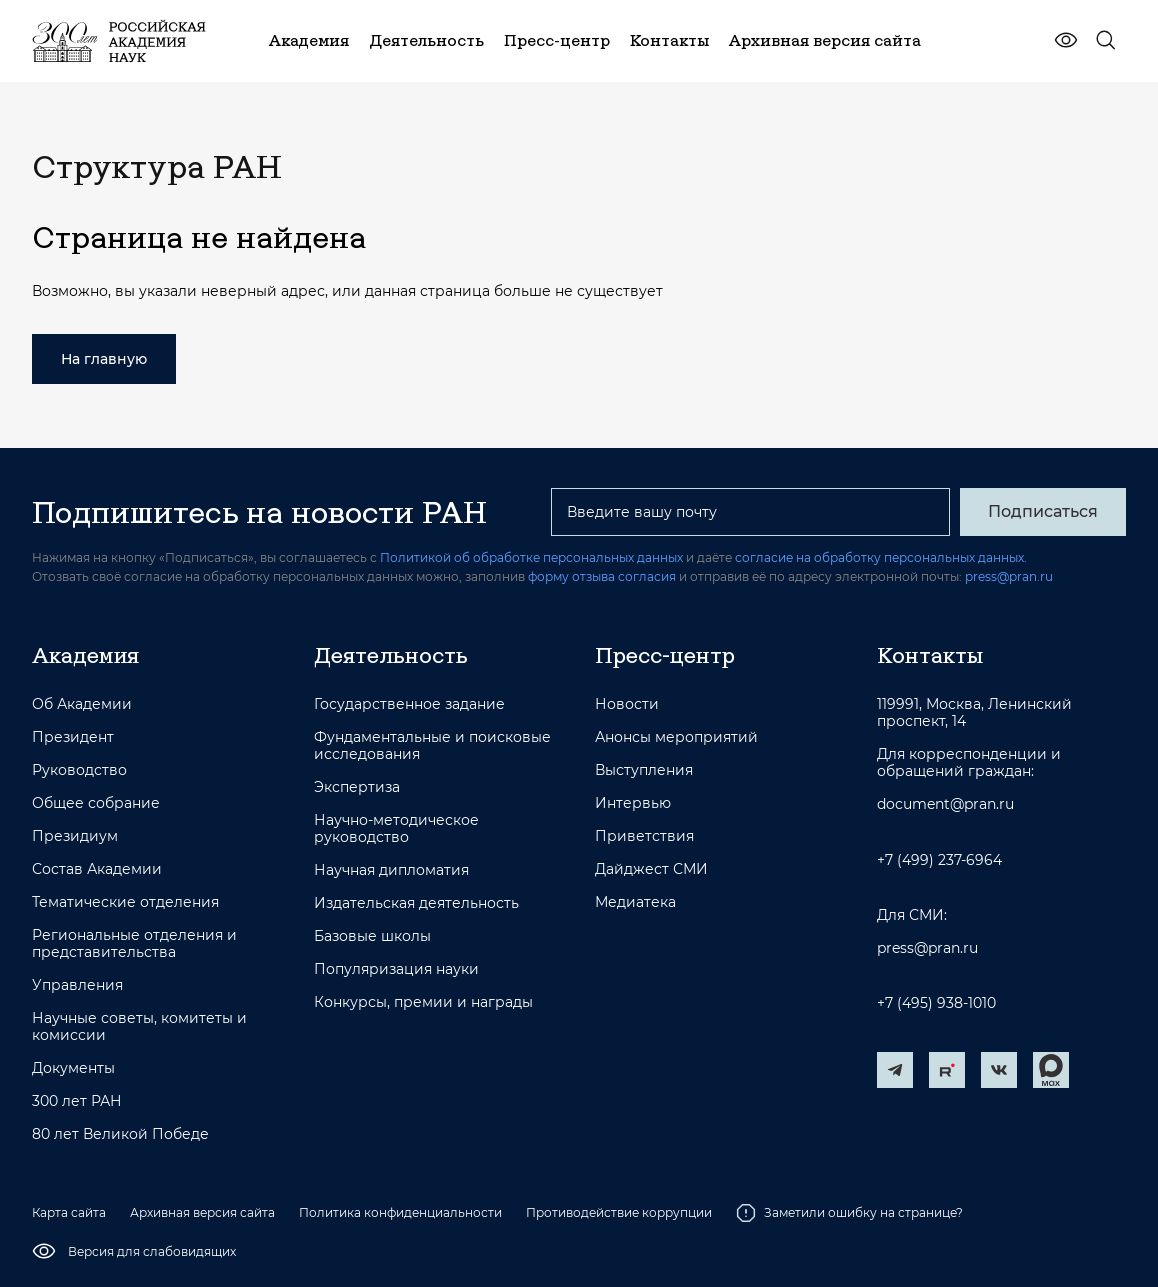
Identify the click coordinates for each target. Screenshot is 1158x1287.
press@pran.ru (1009, 576)
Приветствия (644, 836)
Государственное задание (409, 704)
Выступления (644, 770)
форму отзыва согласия (602, 576)
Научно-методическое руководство (396, 829)
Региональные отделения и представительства (134, 944)
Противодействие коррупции (619, 1212)
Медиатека (635, 902)
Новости (627, 704)
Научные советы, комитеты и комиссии (139, 1027)
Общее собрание (96, 803)
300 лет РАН (77, 1101)
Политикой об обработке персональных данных (531, 557)
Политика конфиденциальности (400, 1212)
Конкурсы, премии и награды (423, 1002)
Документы (73, 1068)
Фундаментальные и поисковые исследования (432, 746)
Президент (73, 737)
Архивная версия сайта (202, 1212)
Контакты (930, 655)
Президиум (75, 836)
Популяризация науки (396, 969)
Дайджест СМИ (651, 869)
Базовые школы (372, 936)
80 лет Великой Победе (120, 1134)
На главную (104, 359)
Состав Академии (97, 869)
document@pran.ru (945, 804)
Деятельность (391, 655)
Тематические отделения (125, 902)
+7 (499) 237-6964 (939, 860)
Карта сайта (69, 1212)
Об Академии (82, 704)
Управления (77, 985)
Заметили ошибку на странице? (849, 1213)
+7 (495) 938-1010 (936, 1003)
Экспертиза (357, 787)
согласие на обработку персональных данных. (881, 557)
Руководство (79, 770)
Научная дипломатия (391, 870)
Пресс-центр (665, 655)
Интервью (633, 803)
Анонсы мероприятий (676, 737)
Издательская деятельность (416, 903)
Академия (85, 655)
